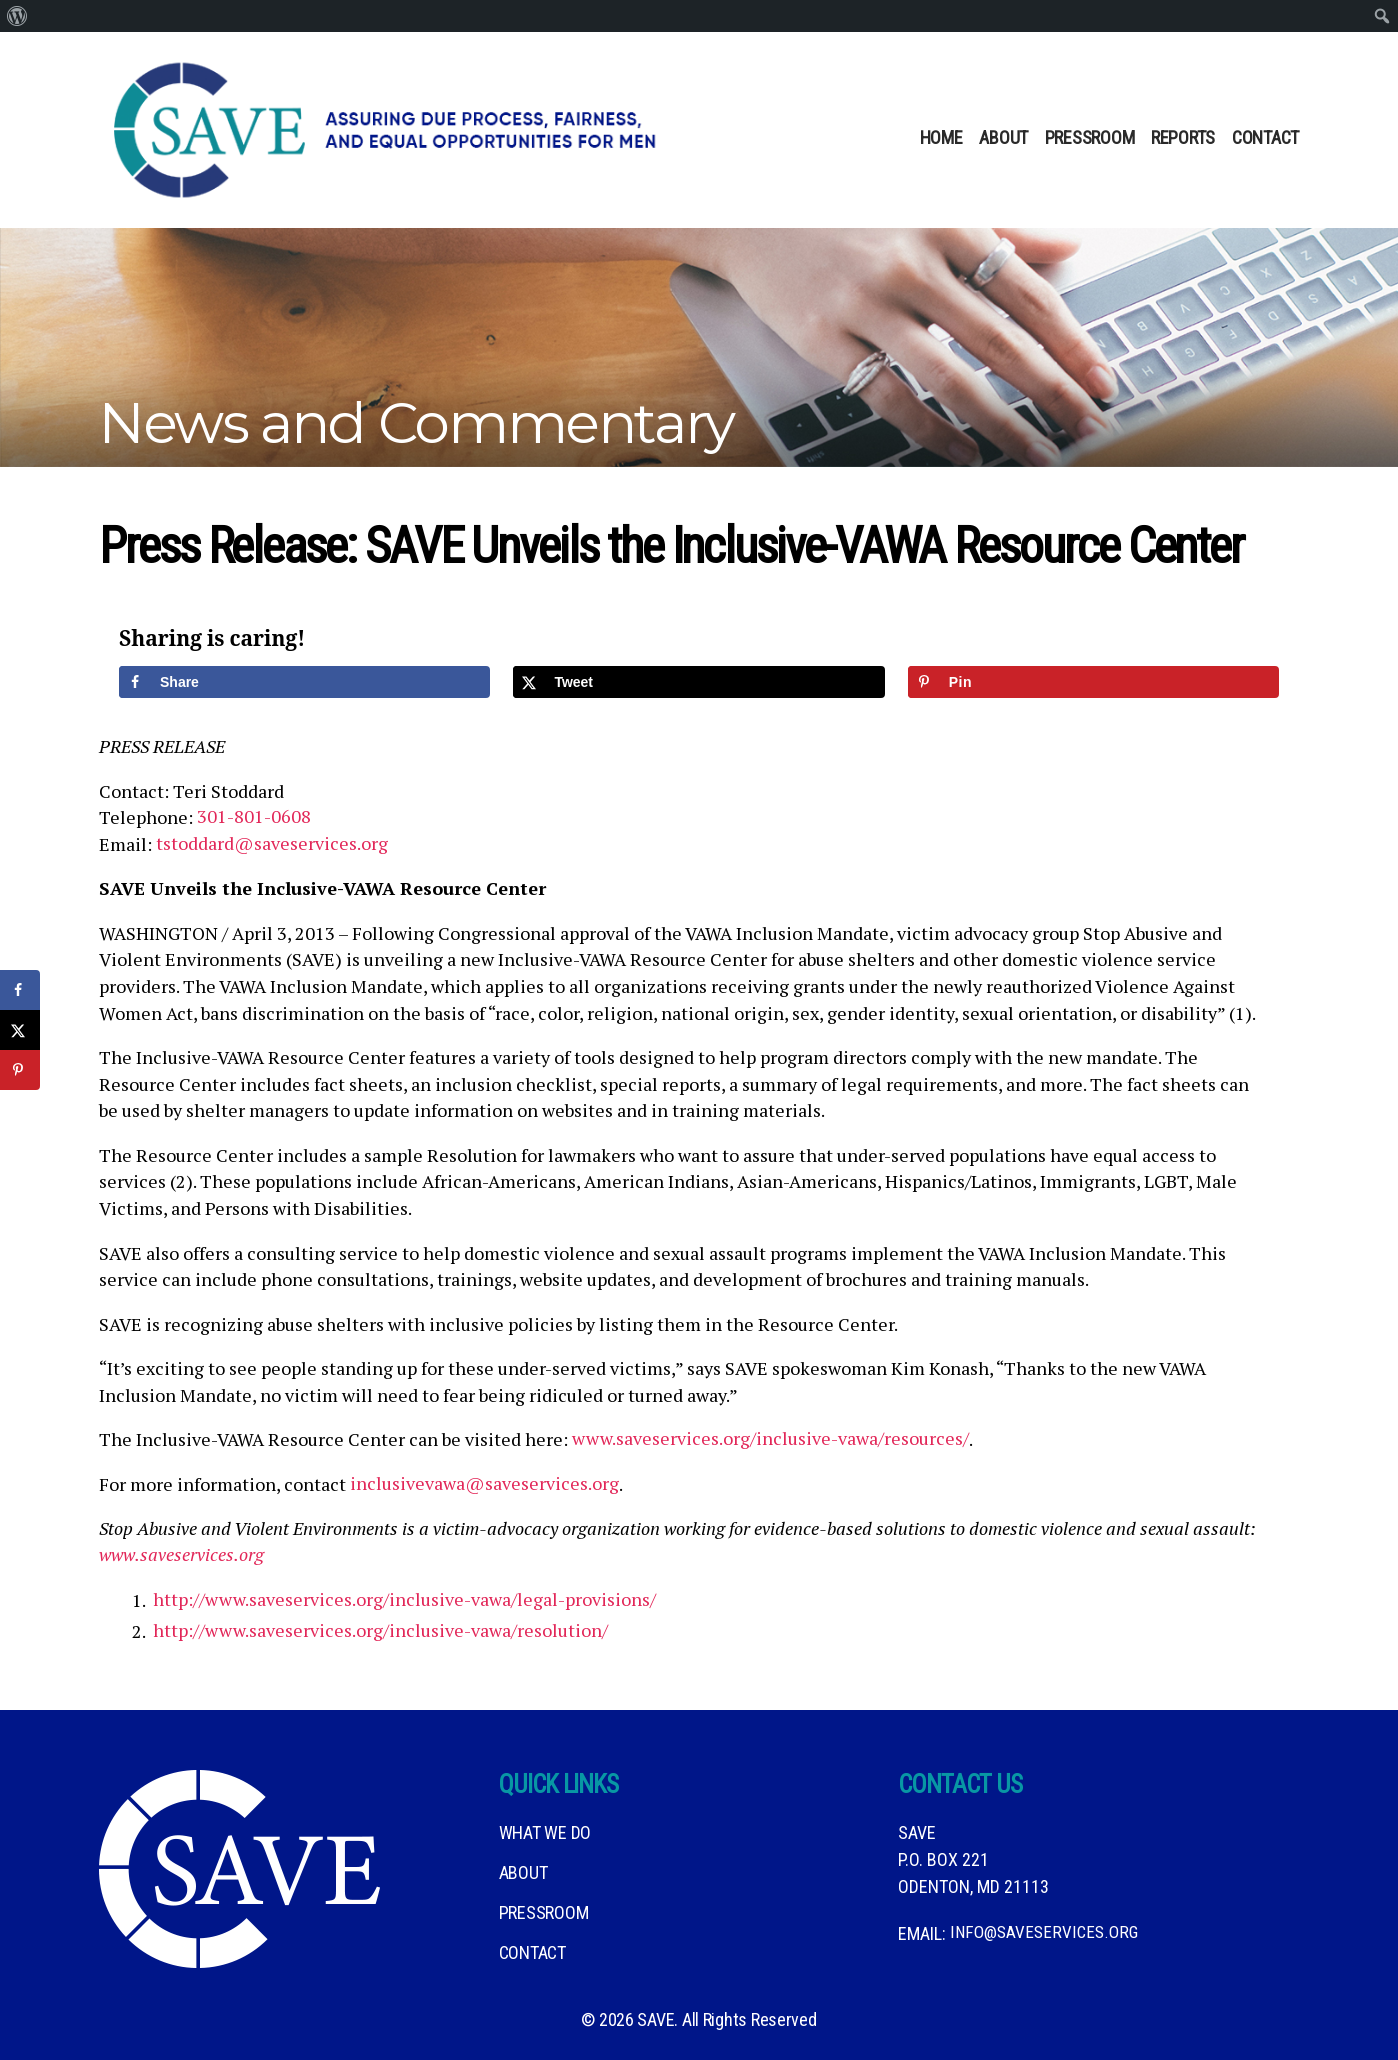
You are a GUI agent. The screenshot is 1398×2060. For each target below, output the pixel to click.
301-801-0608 (254, 817)
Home (941, 137)
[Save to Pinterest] (1093, 682)
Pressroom (1090, 137)
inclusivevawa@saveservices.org (484, 1484)
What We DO (545, 1832)
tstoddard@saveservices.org (272, 844)
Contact (1265, 137)
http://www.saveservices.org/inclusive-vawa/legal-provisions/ (404, 1600)
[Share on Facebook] (304, 682)
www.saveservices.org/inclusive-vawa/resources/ (770, 1439)
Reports (1183, 137)
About (1003, 137)
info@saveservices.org (1045, 1933)
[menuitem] (17, 16)
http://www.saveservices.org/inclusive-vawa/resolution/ (380, 1631)
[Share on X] (698, 682)
